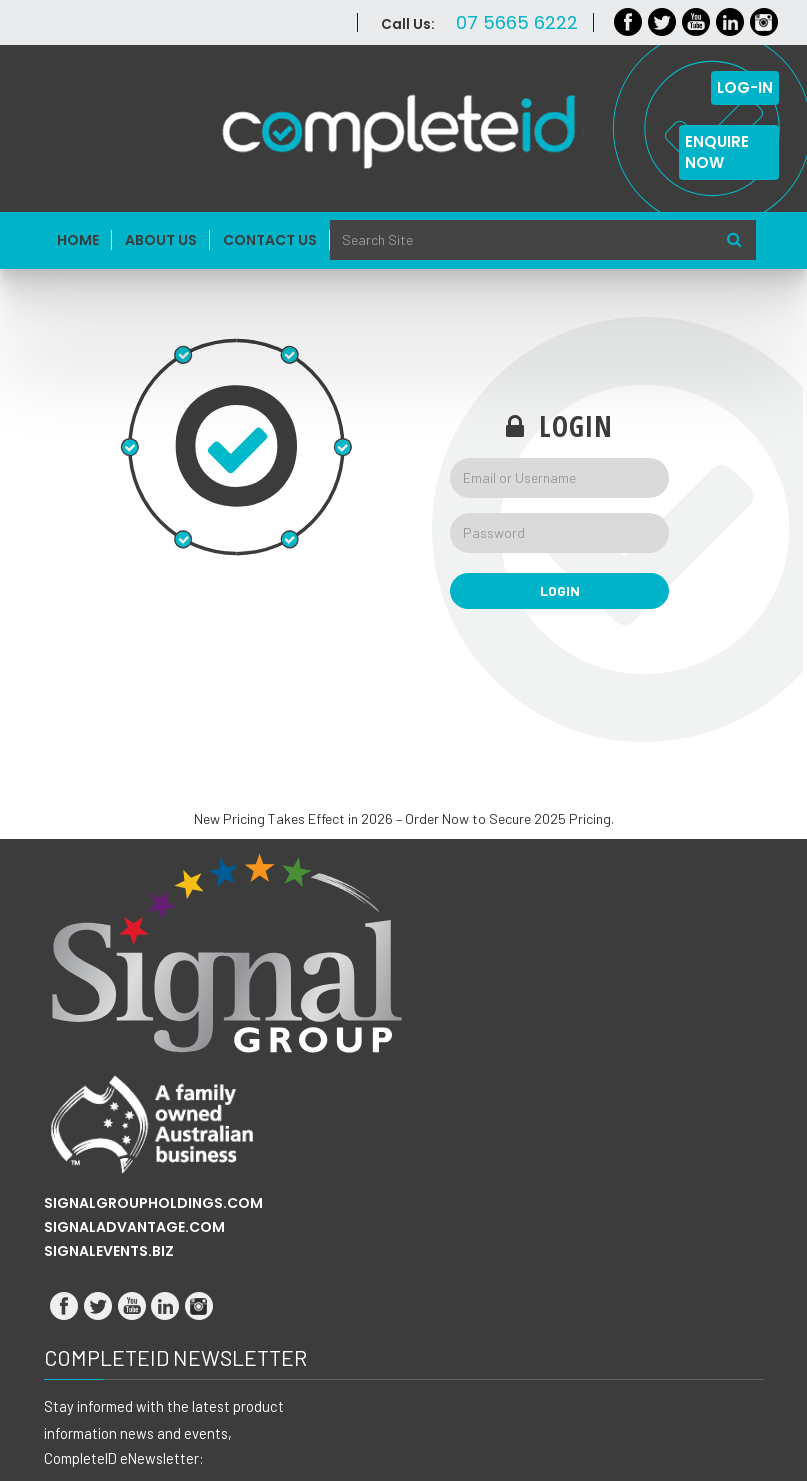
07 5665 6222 (517, 22)
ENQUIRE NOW (717, 152)
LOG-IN (745, 87)
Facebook (628, 22)
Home (78, 240)
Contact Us (270, 240)
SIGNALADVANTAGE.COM (134, 1227)
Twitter (662, 22)
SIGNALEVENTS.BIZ (109, 1251)
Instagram (764, 22)
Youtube (696, 22)
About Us (161, 240)
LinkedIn (730, 22)
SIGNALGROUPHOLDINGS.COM (153, 1203)
